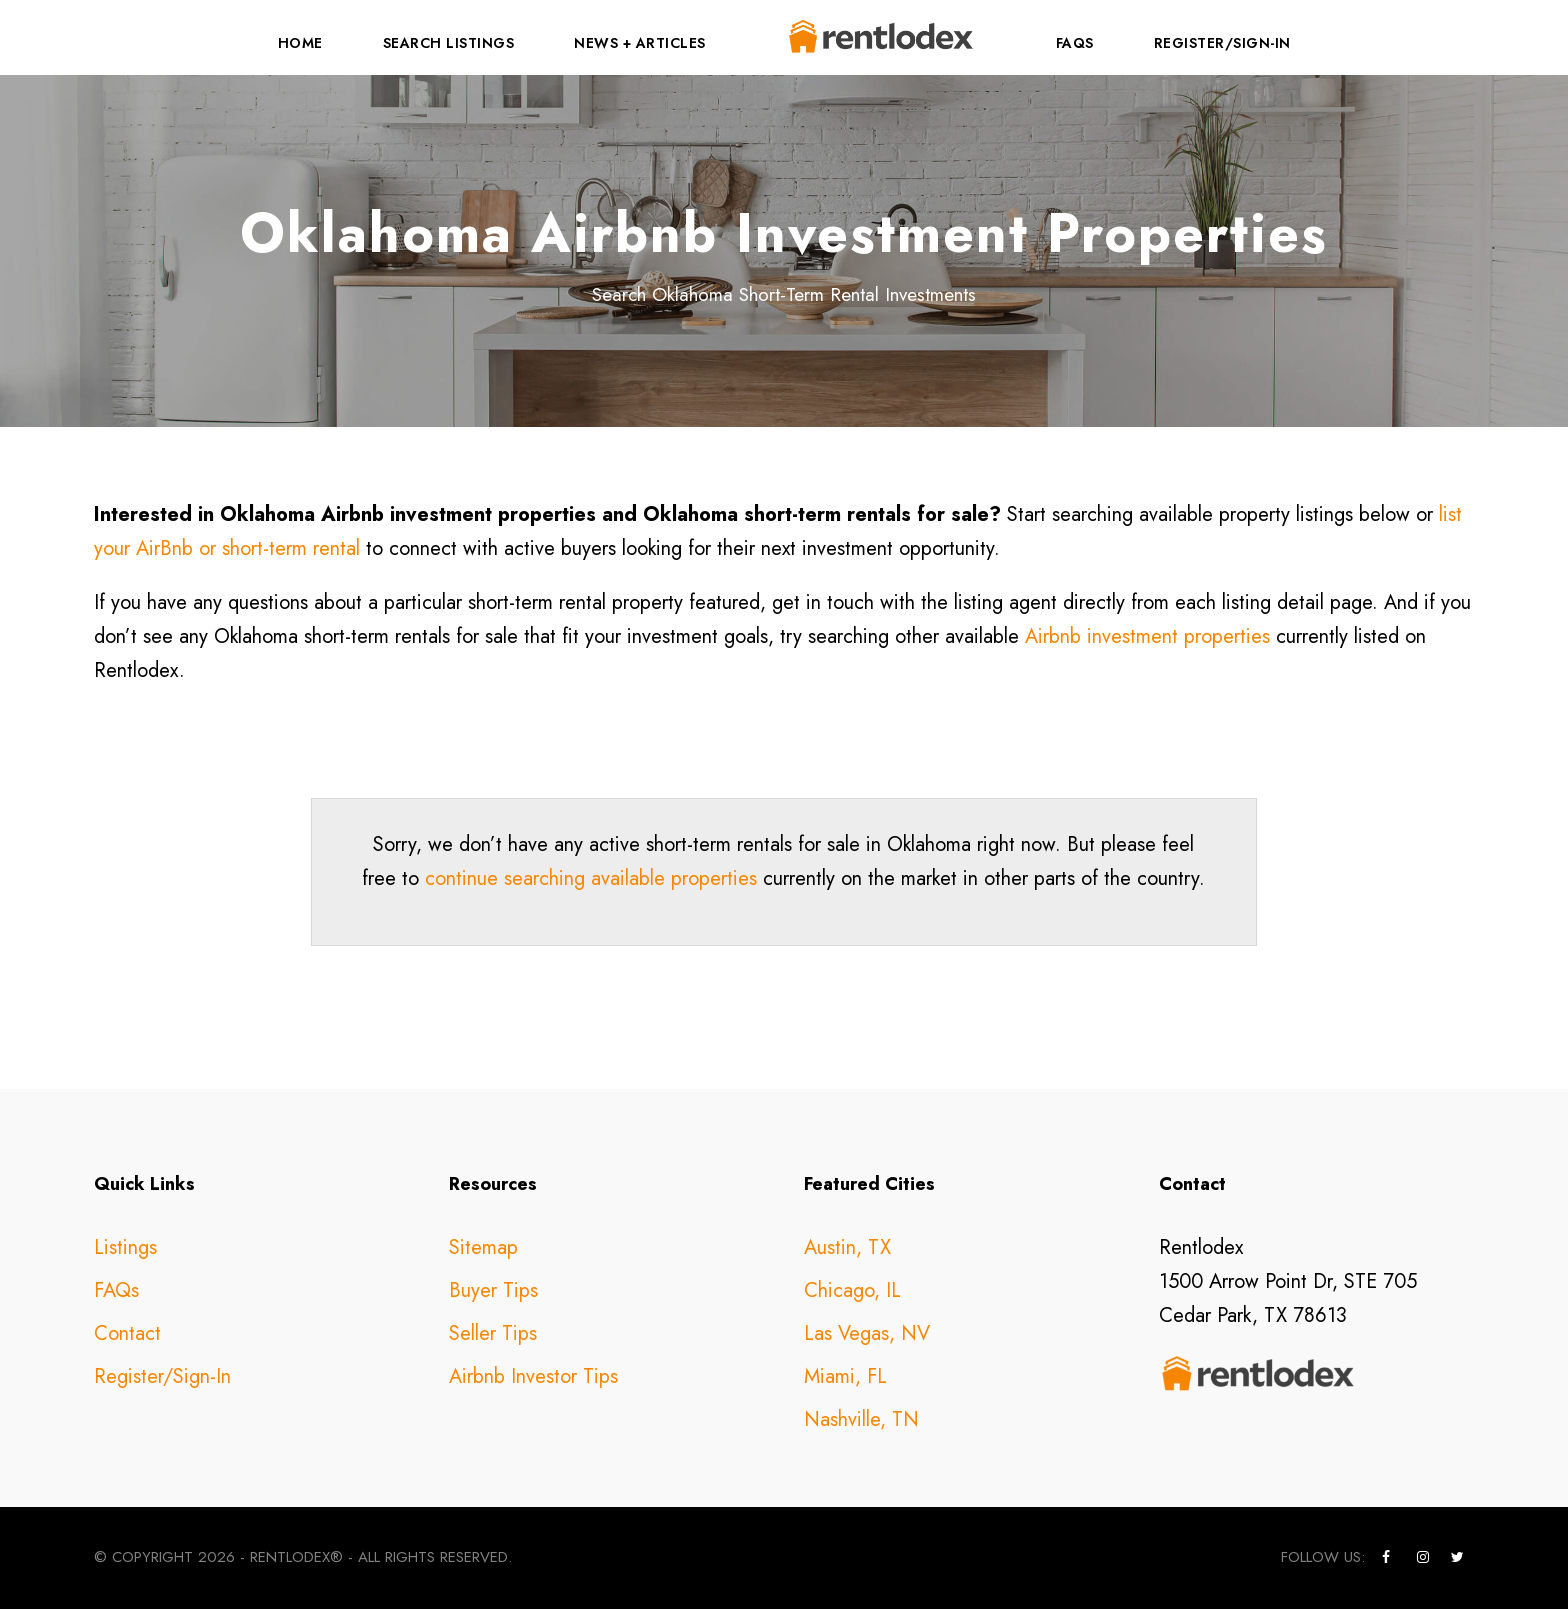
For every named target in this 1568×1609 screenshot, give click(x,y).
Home (300, 43)
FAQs (1075, 43)
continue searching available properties (591, 878)
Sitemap (483, 1247)
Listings (125, 1247)
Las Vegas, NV (867, 1333)
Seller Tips (493, 1333)
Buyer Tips (493, 1290)
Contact (127, 1333)
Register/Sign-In (1222, 43)
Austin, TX (847, 1247)
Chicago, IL (852, 1290)
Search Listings (449, 43)
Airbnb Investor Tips (533, 1376)
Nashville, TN (861, 1419)
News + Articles (640, 43)
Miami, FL (845, 1376)
